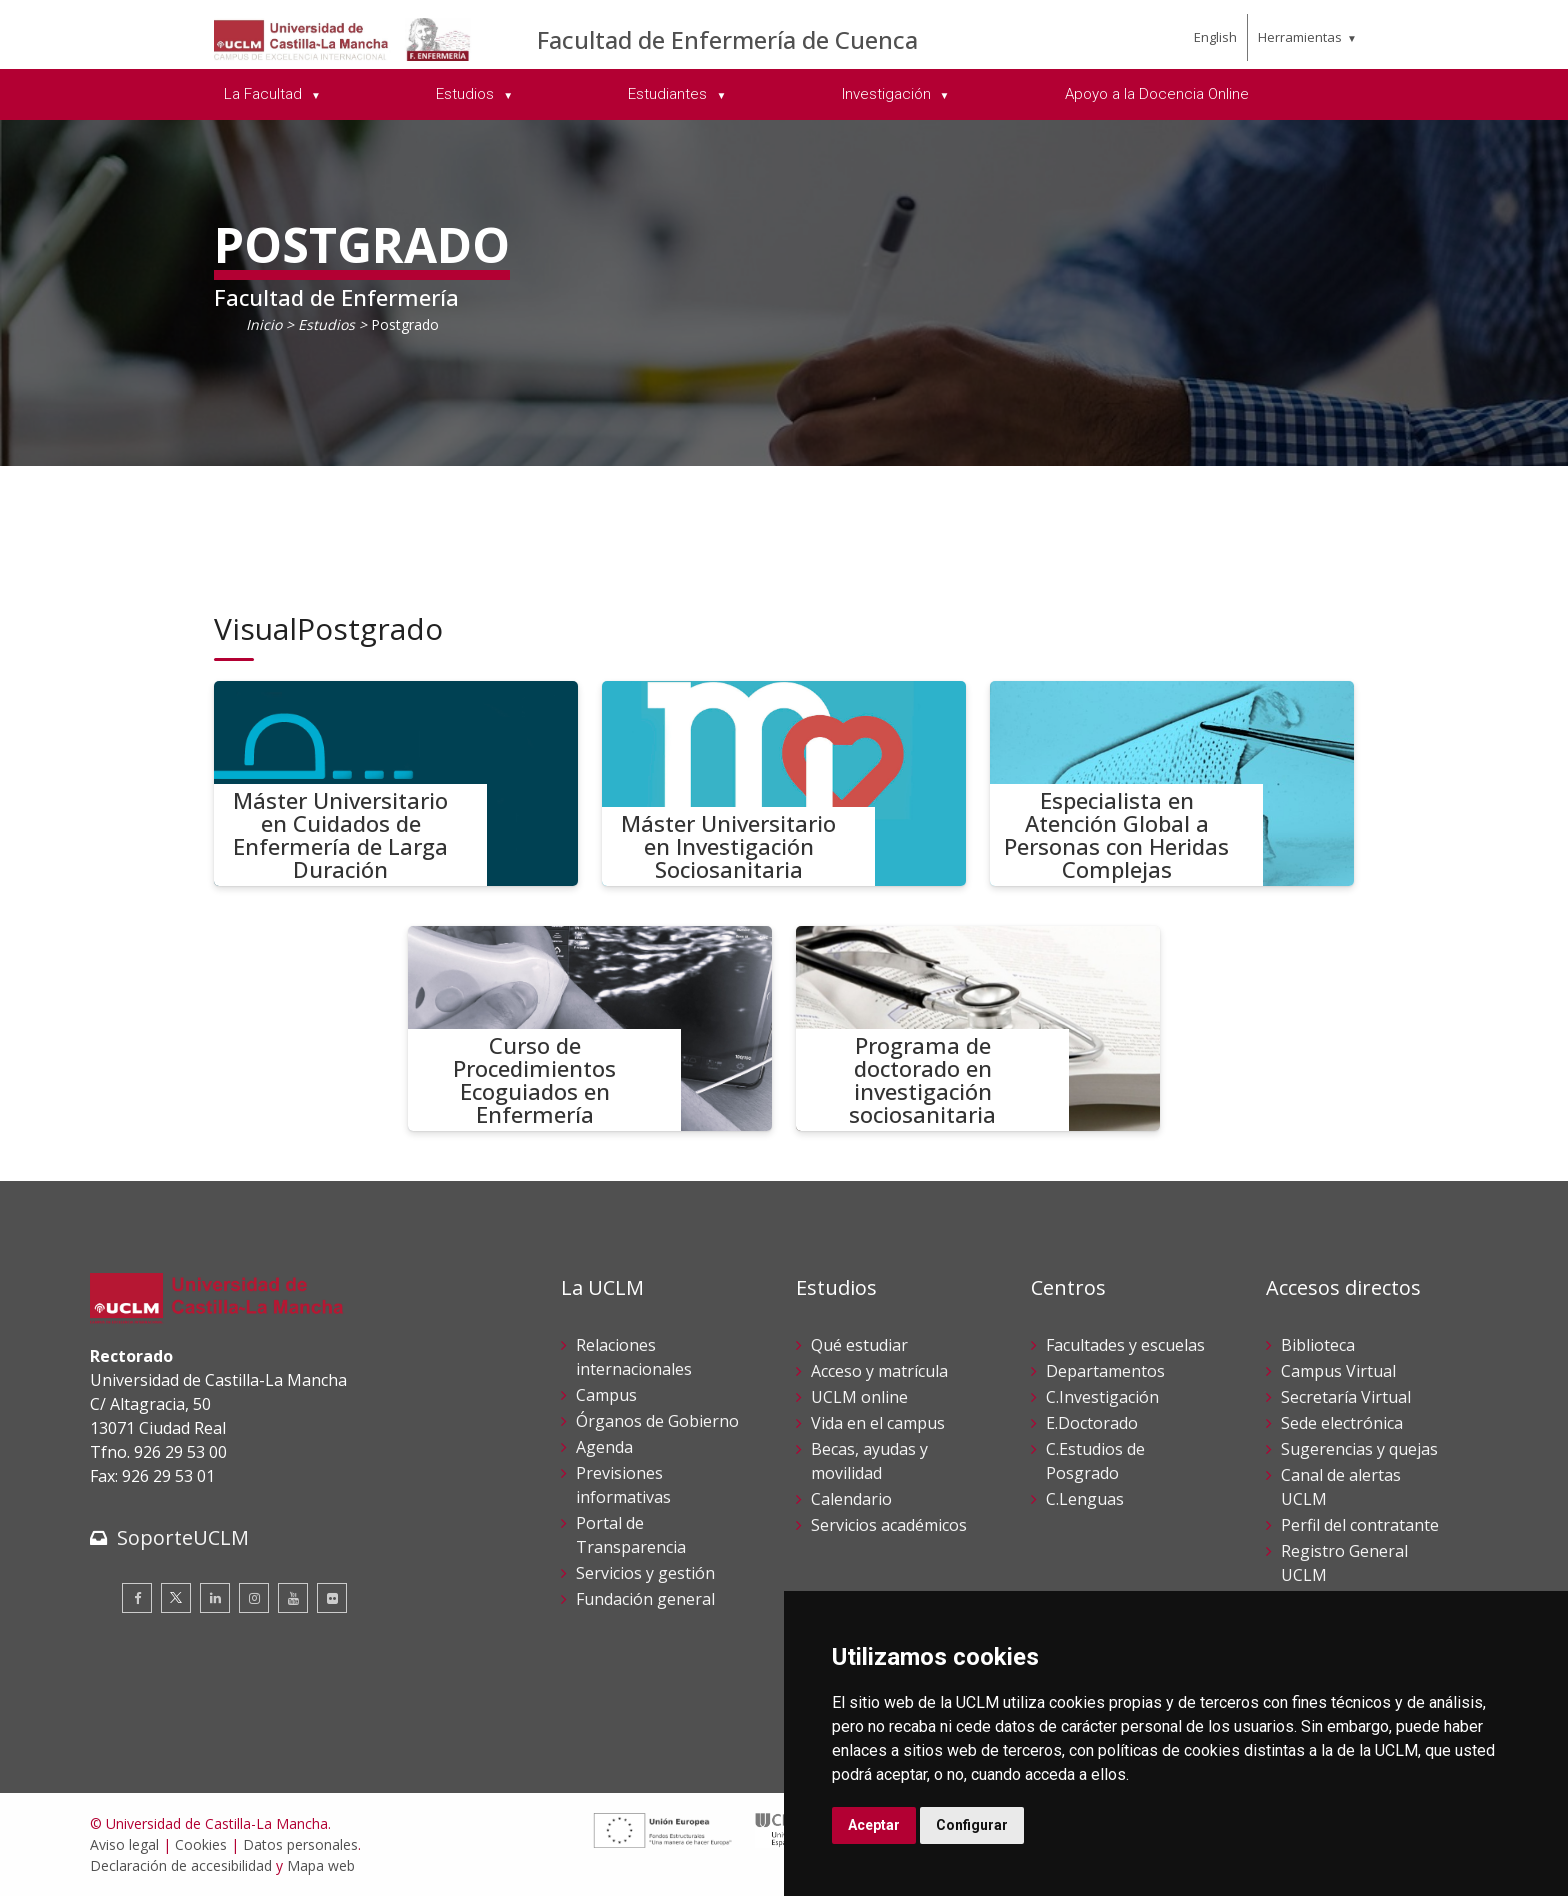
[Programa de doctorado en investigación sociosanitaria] (978, 1028)
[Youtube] (293, 1598)
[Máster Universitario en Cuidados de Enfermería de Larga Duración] (396, 783)
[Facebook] (137, 1598)
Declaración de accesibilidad (181, 1865)
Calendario (851, 1499)
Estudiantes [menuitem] (669, 94)
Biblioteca (1318, 1345)
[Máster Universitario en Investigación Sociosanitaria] (784, 783)
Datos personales (300, 1844)
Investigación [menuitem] (888, 94)
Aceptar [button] (874, 1825)
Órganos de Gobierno (657, 1421)
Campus (606, 1395)
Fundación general (645, 1599)
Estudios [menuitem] (467, 94)
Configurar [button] (972, 1825)
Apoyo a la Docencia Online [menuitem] (1157, 94)
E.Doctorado (1092, 1423)
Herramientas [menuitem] (1300, 37)
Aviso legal (124, 1844)
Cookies (201, 1844)
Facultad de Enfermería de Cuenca (727, 39)
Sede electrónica (1342, 1423)
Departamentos (1105, 1371)
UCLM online (859, 1397)
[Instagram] (254, 1598)
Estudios (326, 324)
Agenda (604, 1447)
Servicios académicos (889, 1525)
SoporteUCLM (183, 1537)
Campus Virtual (1338, 1371)
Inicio (264, 324)
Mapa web (321, 1865)
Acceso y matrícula (879, 1371)
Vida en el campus (878, 1423)
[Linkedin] (215, 1598)
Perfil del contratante (1360, 1525)
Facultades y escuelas (1125, 1345)
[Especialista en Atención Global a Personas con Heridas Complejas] (1172, 783)
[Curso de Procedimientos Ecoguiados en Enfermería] (590, 1028)
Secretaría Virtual (1346, 1397)
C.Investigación (1102, 1397)
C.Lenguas (1085, 1499)
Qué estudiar (859, 1345)
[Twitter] (176, 1598)
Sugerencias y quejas (1359, 1449)
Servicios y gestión (645, 1573)
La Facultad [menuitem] (265, 94)
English (1215, 37)
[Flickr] (332, 1598)
